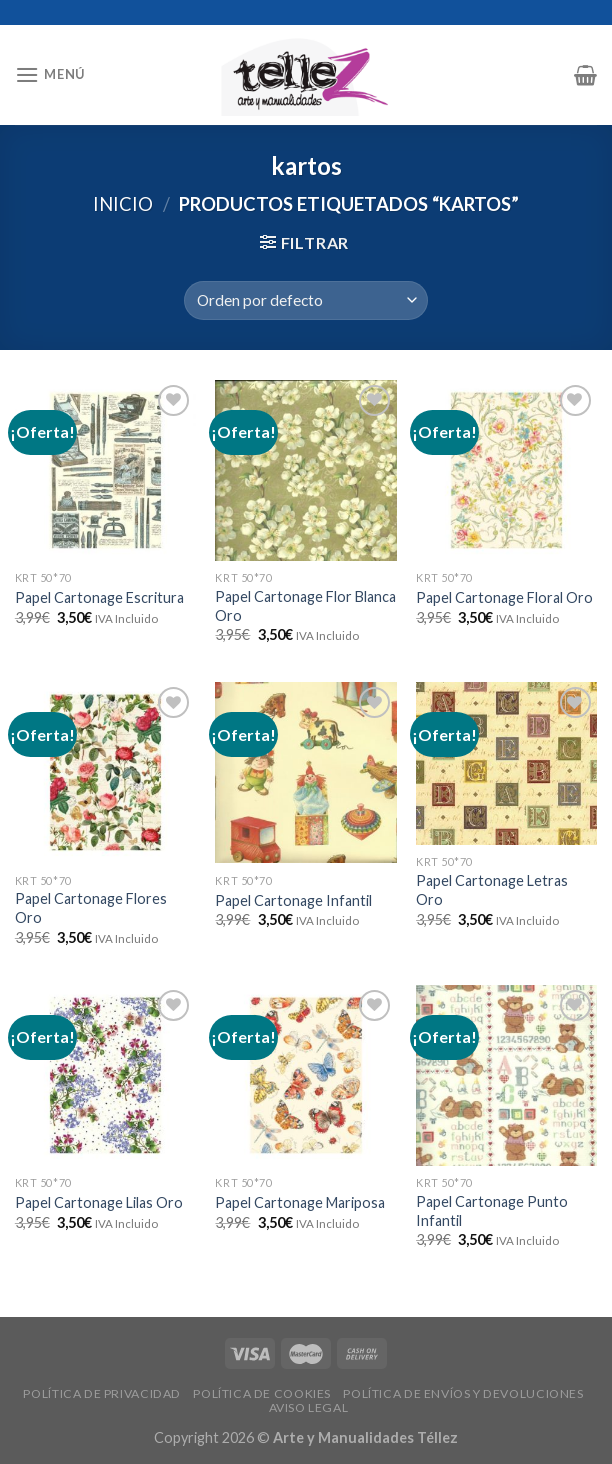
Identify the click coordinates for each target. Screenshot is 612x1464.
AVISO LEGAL (309, 1407)
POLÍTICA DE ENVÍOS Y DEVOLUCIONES (463, 1393)
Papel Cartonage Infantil (293, 900)
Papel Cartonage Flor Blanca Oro (305, 606)
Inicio (123, 204)
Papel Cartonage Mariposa (300, 1202)
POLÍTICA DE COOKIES (262, 1393)
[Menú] (50, 74)
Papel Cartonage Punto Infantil (492, 1211)
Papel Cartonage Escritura (99, 597)
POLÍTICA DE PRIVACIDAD (101, 1393)
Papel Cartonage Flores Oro (91, 908)
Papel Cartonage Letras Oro (492, 890)
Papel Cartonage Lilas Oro (99, 1202)
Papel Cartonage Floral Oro (504, 597)
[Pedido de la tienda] (305, 300)
